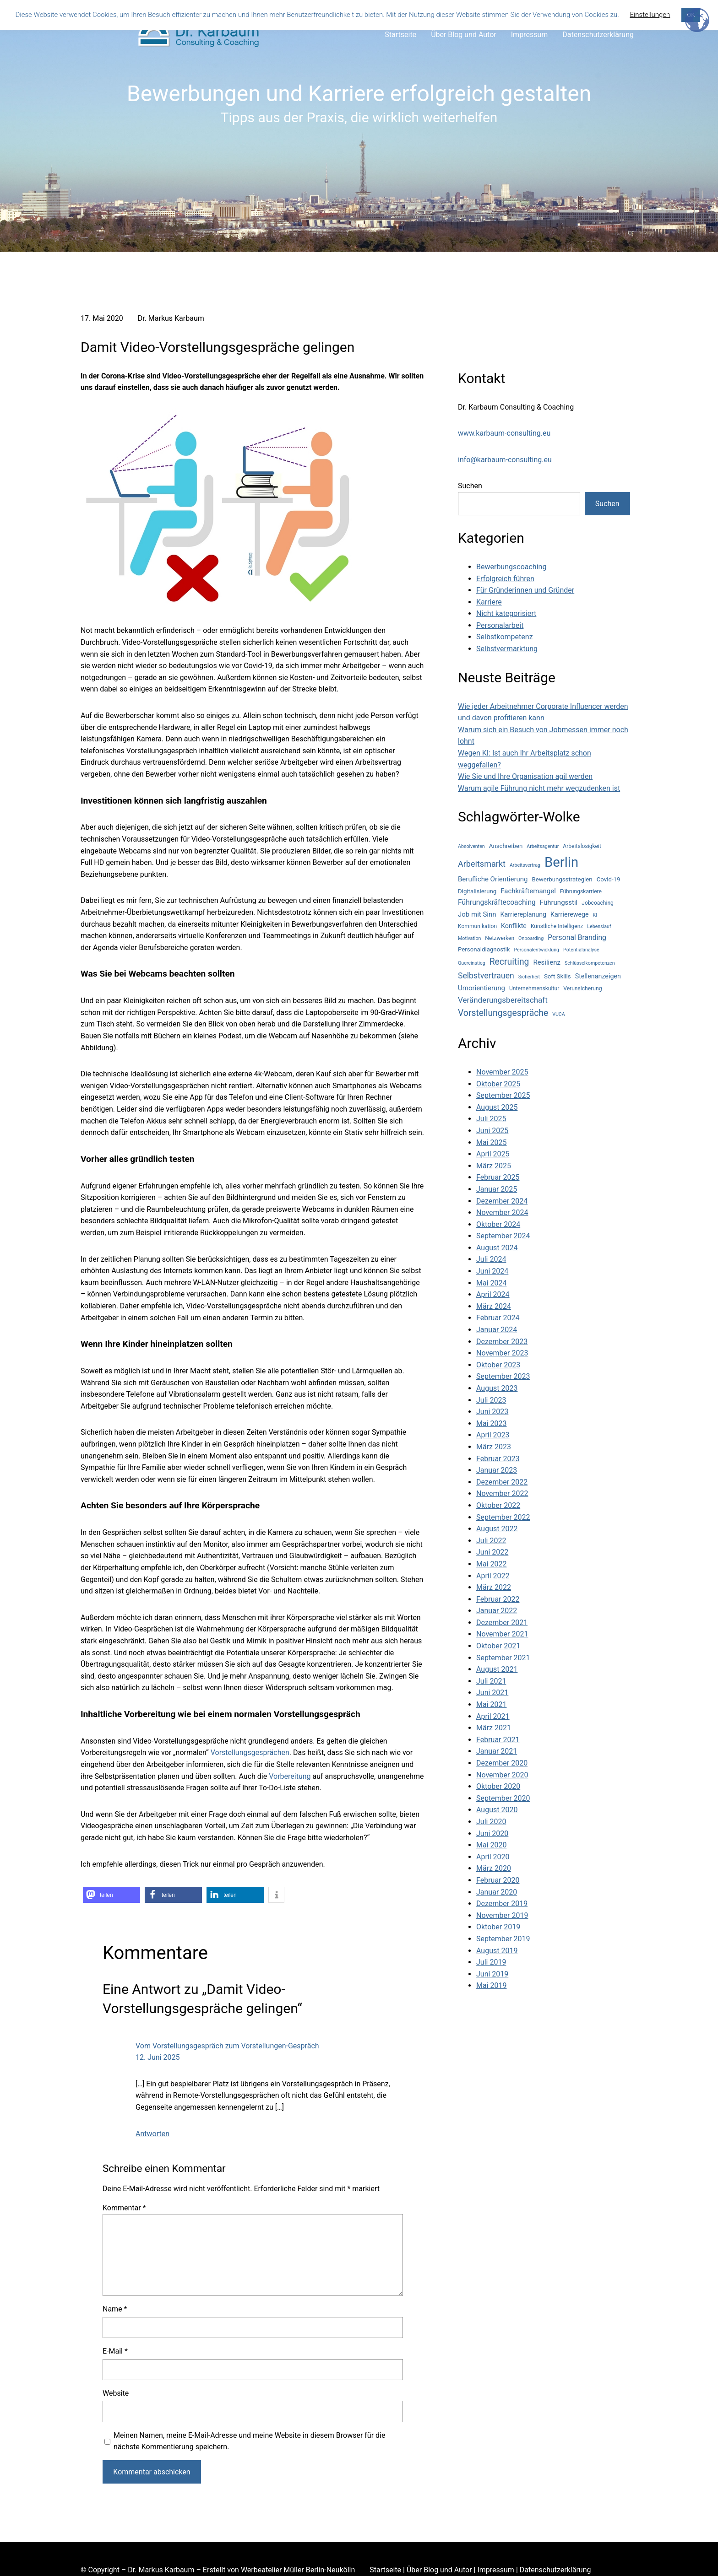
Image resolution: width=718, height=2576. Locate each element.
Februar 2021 (497, 1739)
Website (116, 2393)
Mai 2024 (491, 1283)
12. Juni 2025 (158, 2057)
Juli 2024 (491, 1259)
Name (115, 2309)
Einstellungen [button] (650, 15)
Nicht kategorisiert (506, 613)
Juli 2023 (491, 1400)
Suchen (470, 485)
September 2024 (503, 1235)
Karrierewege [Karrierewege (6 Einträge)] (569, 914)
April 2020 (493, 1856)
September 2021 (503, 1657)
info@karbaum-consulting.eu (505, 459)
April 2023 (493, 1435)
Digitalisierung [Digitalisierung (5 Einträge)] (477, 891)
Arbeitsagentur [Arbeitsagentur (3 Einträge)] (543, 846)
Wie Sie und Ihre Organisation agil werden (525, 776)
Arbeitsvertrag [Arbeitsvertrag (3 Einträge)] (525, 865)
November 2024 (502, 1212)
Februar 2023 (497, 1458)
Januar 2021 (496, 1751)
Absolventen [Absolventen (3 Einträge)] (471, 846)
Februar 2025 (497, 1177)
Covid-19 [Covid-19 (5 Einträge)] (608, 879)
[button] (111, 1895)
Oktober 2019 (498, 1927)
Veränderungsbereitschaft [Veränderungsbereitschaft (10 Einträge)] (503, 999)
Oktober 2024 (498, 1224)
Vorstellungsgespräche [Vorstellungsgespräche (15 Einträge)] (503, 1013)
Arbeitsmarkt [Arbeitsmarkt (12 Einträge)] (482, 864)
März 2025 (493, 1165)
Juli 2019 (491, 1962)
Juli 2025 (491, 1118)
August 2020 (496, 1809)
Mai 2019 (491, 1985)
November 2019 (502, 1915)
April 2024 (493, 1294)
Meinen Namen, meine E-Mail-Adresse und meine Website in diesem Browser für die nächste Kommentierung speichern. (249, 2441)
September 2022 (503, 1517)
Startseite (385, 2569)
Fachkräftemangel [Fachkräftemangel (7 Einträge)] (528, 891)
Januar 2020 (496, 1892)
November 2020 (502, 1775)
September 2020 (503, 1798)
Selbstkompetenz (504, 636)
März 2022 (493, 1587)
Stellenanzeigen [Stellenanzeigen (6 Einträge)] (598, 976)
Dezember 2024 (502, 1201)
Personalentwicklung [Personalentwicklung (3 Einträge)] (536, 950)
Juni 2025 (492, 1130)
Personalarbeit (499, 625)
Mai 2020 (491, 1845)
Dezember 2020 (502, 1763)
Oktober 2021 (498, 1646)
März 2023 (493, 1446)
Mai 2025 (491, 1142)
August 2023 (496, 1388)
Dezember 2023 (502, 1341)
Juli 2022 (491, 1540)
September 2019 (503, 1938)
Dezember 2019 (502, 1903)
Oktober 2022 (498, 1505)
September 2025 (503, 1095)
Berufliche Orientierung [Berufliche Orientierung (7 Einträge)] (493, 879)
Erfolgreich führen (505, 578)
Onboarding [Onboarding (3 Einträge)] (531, 938)
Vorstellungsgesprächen (250, 1752)
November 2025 (502, 1072)
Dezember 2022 (502, 1482)
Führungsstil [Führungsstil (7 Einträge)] (558, 902)
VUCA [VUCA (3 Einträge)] (558, 1014)
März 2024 (493, 1306)
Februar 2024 (497, 1317)
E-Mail (115, 2351)
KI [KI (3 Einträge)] (595, 915)
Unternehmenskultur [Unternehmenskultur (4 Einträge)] (534, 988)
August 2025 (496, 1107)
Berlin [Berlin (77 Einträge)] (561, 862)
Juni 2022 (492, 1552)
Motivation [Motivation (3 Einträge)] (469, 938)
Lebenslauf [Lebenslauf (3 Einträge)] (599, 926)
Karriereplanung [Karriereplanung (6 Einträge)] (523, 914)
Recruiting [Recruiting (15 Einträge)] (509, 961)
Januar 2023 (496, 1470)
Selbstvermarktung (507, 648)
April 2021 (493, 1716)
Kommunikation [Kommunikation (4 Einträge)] (477, 926)
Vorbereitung (289, 1776)
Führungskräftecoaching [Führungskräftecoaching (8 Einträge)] (497, 902)
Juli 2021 (491, 1681)
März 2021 (493, 1727)
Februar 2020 (497, 1880)
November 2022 (502, 1493)
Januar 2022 (496, 1610)
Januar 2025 (496, 1189)
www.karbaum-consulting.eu (504, 433)
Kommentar (124, 2207)
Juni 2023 (492, 1411)
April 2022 (493, 1576)
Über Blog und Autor (439, 2569)
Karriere (489, 602)
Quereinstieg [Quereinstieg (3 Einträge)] (471, 963)
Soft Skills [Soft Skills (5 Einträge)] (557, 976)
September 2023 (503, 1376)
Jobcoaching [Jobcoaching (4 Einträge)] (598, 903)
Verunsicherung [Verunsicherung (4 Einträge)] (582, 988)
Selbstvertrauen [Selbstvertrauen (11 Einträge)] (486, 975)
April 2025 (493, 1154)
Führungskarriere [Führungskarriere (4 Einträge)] (581, 891)
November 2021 (502, 1634)
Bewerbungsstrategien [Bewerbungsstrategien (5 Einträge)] (562, 879)
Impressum (495, 2569)
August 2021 (496, 1669)
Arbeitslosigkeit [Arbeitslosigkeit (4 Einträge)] (582, 846)
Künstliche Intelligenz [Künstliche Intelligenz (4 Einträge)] (557, 926)
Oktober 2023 (498, 1365)
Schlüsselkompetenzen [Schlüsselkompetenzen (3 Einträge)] (590, 963)
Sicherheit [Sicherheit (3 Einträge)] (529, 977)
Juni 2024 (492, 1271)
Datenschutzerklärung (555, 2569)
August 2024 (496, 1247)
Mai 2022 (491, 1564)
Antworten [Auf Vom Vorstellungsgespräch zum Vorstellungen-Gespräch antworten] (152, 2133)
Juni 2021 (492, 1692)
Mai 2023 (491, 1423)
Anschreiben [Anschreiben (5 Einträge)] (506, 845)
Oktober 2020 (498, 1786)
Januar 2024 (496, 1329)
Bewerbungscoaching (511, 566)
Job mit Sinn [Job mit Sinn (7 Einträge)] (477, 914)
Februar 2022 (497, 1599)
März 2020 (493, 1868)
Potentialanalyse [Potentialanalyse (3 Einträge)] (581, 950)
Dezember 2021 (502, 1622)
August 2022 (496, 1528)
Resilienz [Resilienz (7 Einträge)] (546, 962)
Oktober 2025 (498, 1084)
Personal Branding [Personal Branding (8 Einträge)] (577, 937)
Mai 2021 (491, 1704)
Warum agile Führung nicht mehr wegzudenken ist (539, 788)
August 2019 (496, 1950)
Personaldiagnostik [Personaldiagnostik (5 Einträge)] (484, 949)
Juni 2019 (492, 1974)
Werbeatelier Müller (272, 2569)
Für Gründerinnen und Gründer (525, 590)
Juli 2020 (491, 1821)
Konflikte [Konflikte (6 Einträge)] (514, 925)
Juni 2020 (492, 1833)
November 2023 (502, 1353)
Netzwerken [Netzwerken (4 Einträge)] (499, 938)
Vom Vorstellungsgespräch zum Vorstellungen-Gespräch (227, 2045)
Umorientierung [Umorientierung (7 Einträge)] (481, 988)
